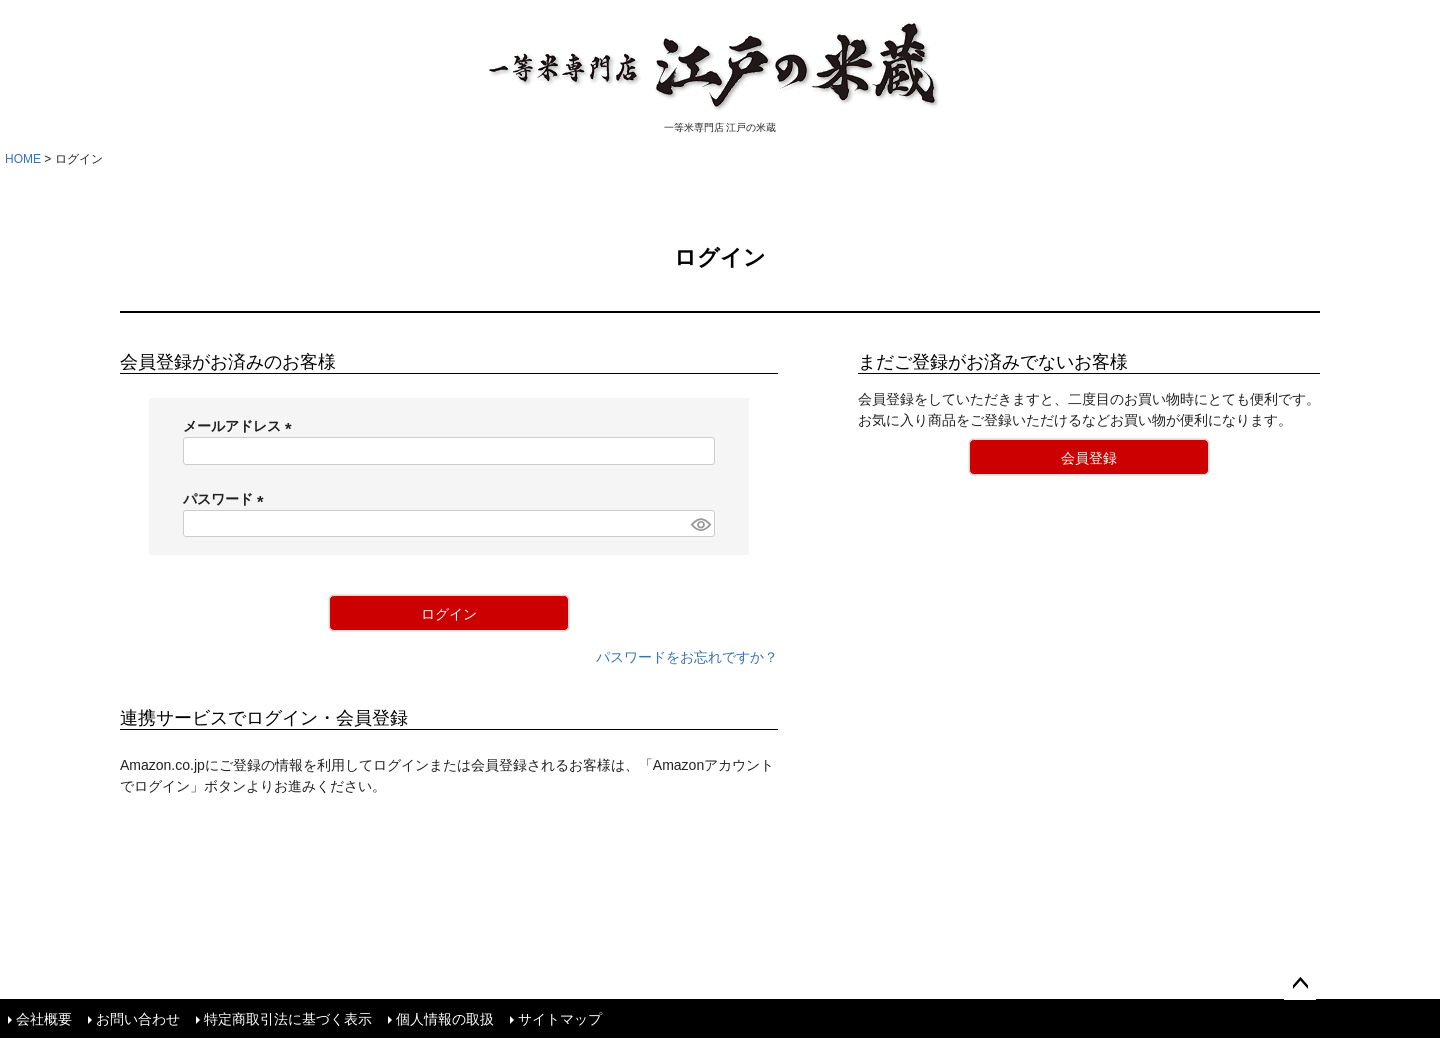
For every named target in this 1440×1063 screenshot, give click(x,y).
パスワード (227, 499)
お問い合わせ (138, 1018)
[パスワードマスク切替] (700, 524)
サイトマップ (560, 1018)
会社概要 (44, 1018)
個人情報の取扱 (445, 1018)
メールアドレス (241, 426)
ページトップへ (1300, 984)
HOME (23, 159)
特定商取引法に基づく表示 (288, 1018)
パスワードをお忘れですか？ (687, 657)
